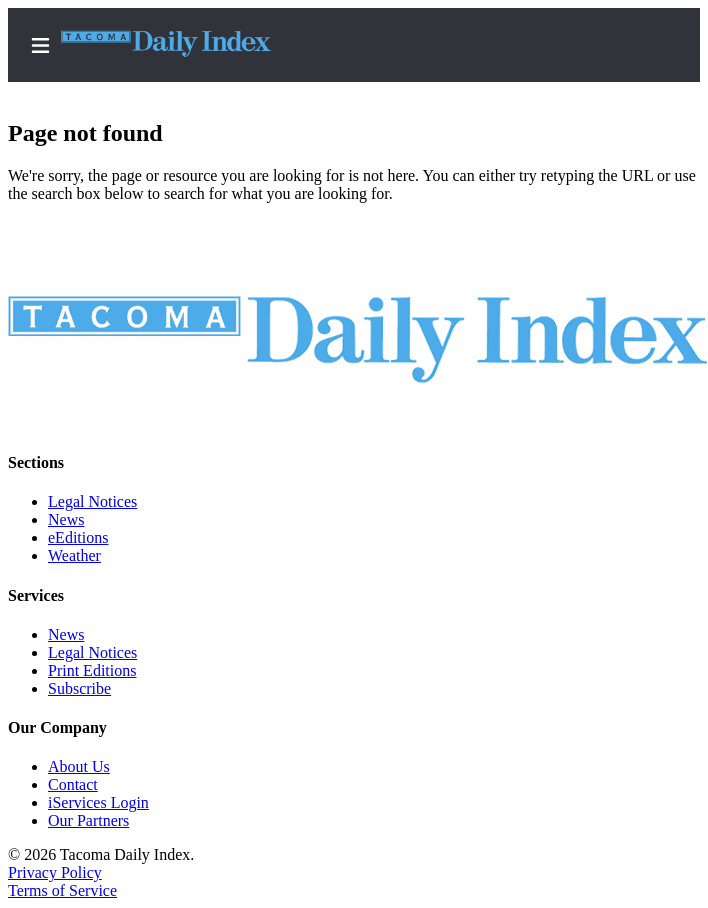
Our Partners (88, 820)
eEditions (78, 537)
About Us (79, 766)
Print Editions (92, 670)
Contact (73, 784)
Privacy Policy (55, 872)
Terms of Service (62, 890)
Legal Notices (92, 501)
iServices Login (98, 802)
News (66, 519)
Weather (74, 555)
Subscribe (79, 688)
